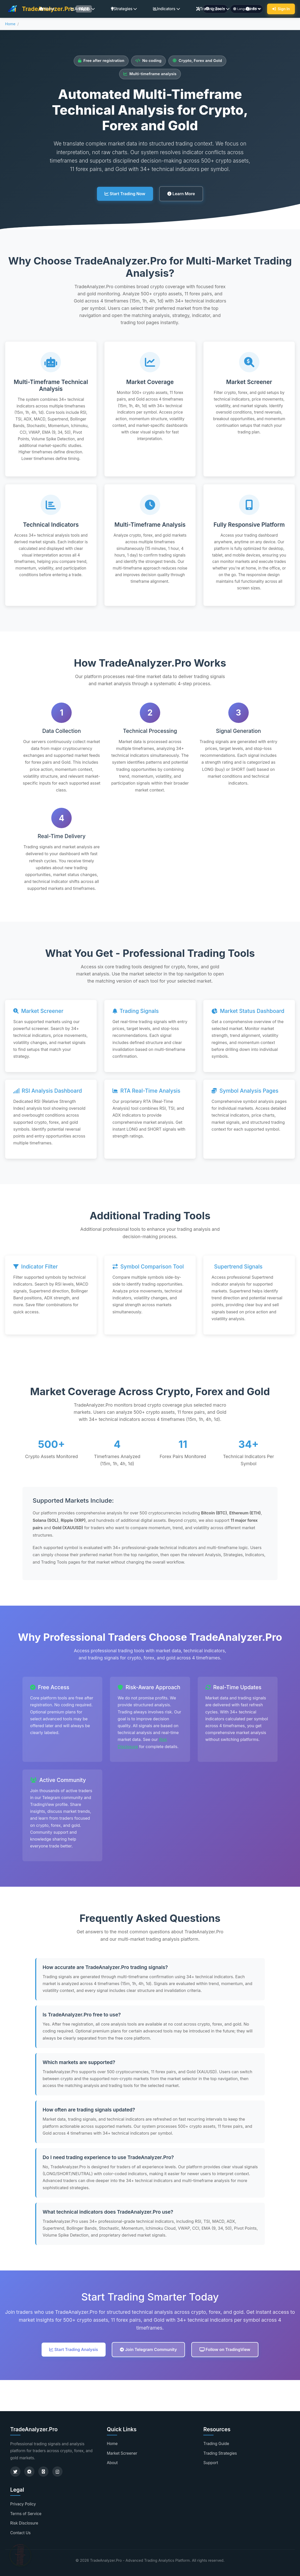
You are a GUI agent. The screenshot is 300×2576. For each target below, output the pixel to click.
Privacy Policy (23, 2504)
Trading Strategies (220, 2453)
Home (112, 2443)
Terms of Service (25, 2513)
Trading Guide (216, 2443)
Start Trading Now (125, 193)
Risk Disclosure (24, 2523)
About (112, 2462)
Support (210, 2462)
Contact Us (20, 2532)
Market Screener (122, 2453)
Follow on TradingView (224, 2349)
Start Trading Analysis (73, 2349)
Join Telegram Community (148, 2349)
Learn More (181, 193)
